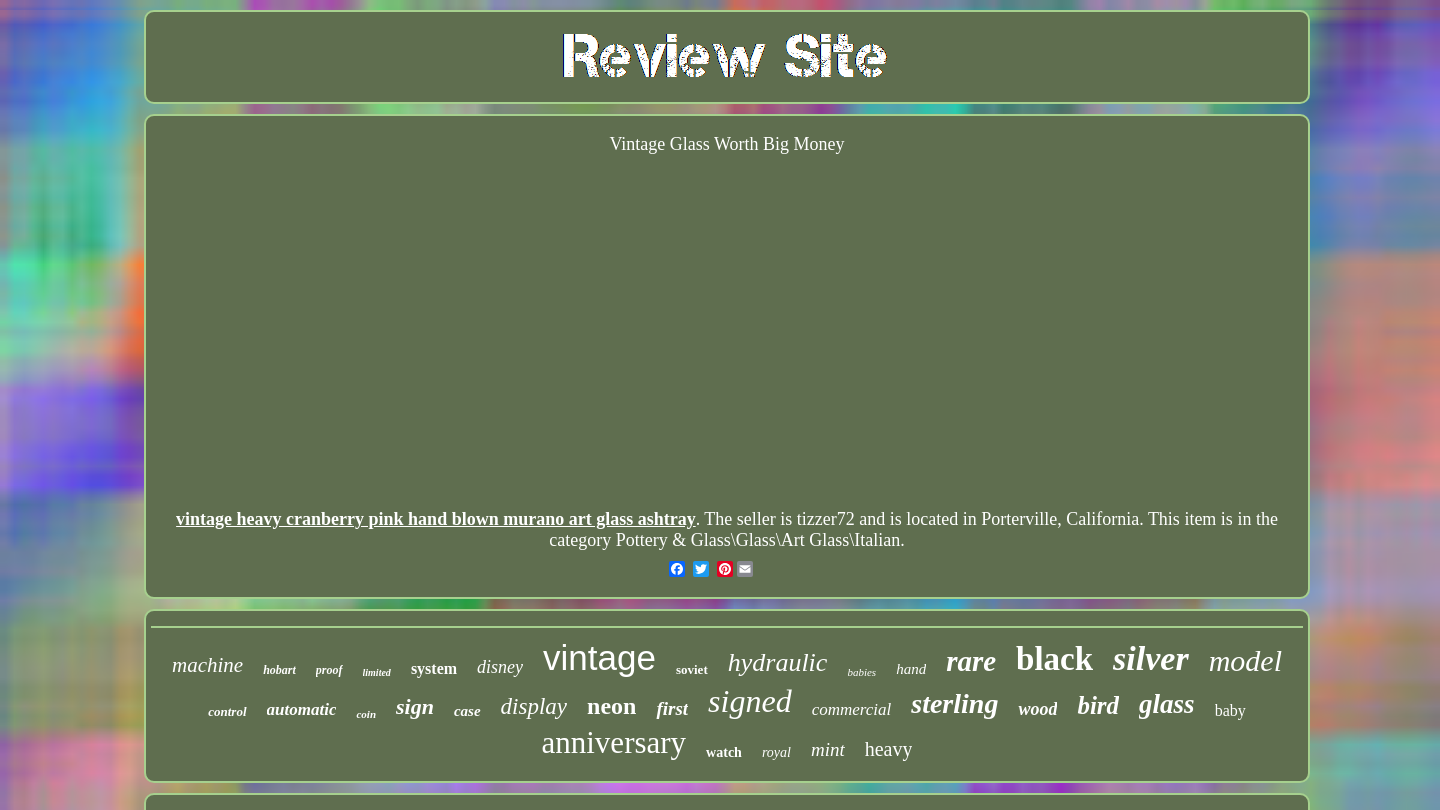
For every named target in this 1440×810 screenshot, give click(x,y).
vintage (599, 657)
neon (611, 706)
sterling (954, 703)
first (672, 708)
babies (861, 672)
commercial (852, 709)
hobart (279, 670)
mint (828, 749)
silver (1151, 658)
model (1245, 660)
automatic (302, 709)
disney (500, 667)
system (434, 668)
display (534, 706)
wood (1037, 709)
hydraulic (778, 662)
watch (724, 752)
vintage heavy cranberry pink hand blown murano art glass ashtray (436, 519)
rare (971, 661)
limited (377, 672)
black (1054, 659)
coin (366, 714)
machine (207, 665)
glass (1167, 704)
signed (750, 701)
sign (415, 706)
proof (329, 670)
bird (1098, 705)
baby (1230, 710)
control (227, 711)
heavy (889, 749)
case (467, 711)
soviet (692, 669)
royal (776, 752)
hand (911, 669)
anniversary (614, 742)
